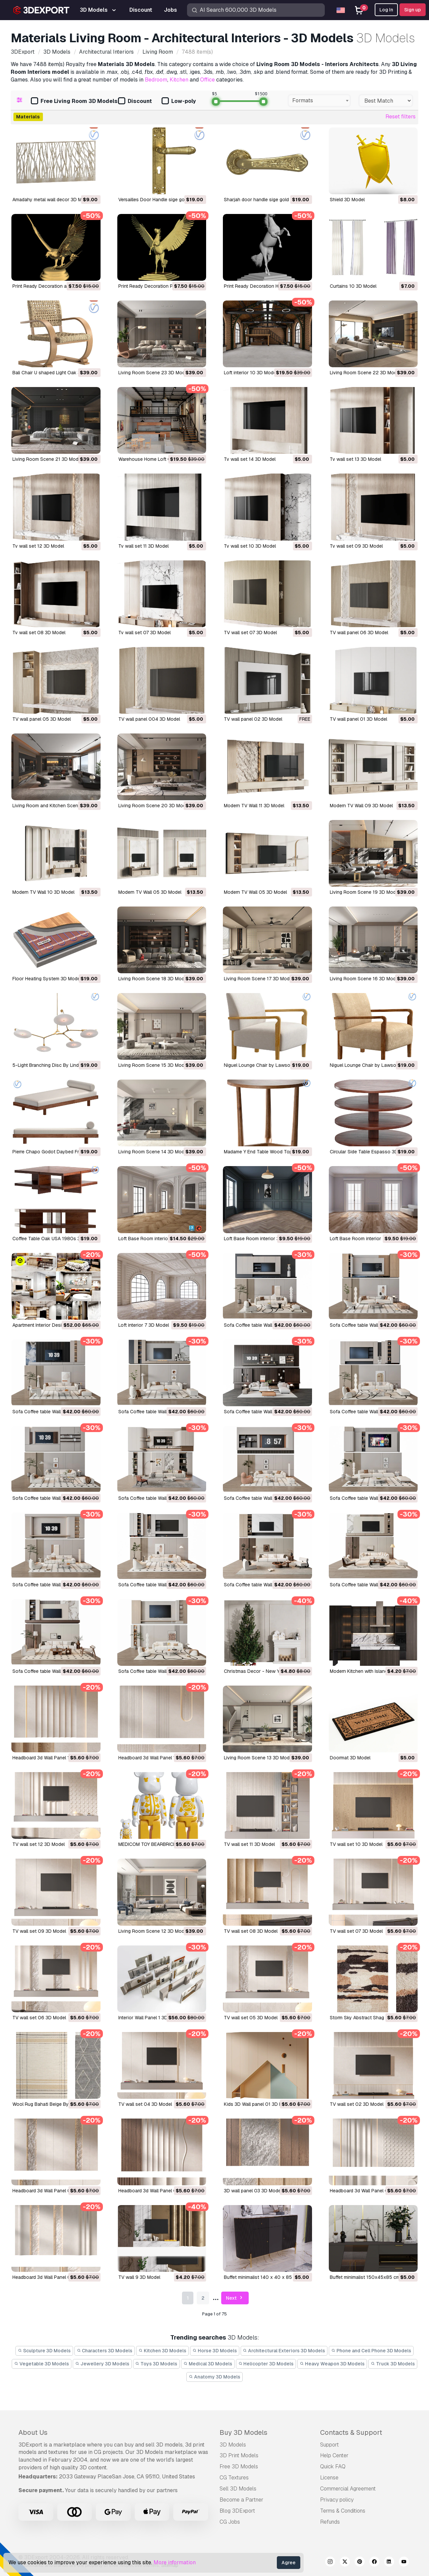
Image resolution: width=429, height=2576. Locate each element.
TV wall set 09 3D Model (39, 1931)
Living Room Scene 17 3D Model (258, 979)
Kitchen (179, 79)
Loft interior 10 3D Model (250, 373)
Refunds (330, 2521)
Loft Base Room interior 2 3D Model (368, 1239)
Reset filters (400, 116)
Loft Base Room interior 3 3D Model (262, 1239)
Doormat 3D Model (350, 1758)
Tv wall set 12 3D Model (38, 546)
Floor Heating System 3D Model (46, 979)
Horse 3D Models (214, 2351)
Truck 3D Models (393, 2364)
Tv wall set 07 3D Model (144, 632)
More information (175, 2562)
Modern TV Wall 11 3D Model (254, 806)
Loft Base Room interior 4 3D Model (157, 1239)
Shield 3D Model (347, 200)
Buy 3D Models (243, 2432)
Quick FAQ (333, 2466)
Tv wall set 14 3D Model (249, 459)
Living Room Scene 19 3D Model (365, 892)
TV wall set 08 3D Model (251, 1931)
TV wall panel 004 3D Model (149, 719)
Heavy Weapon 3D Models (332, 2364)
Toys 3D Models (156, 2364)
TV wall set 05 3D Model (251, 2018)
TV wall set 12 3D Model (38, 1844)
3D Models (233, 2444)
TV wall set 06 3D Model (39, 2018)
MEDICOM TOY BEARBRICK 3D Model (158, 1844)
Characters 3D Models (105, 2351)
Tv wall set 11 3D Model (143, 546)
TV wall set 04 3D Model (145, 2104)
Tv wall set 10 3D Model (250, 546)
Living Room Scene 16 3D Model (365, 979)
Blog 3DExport (237, 2510)
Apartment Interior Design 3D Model (50, 1325)
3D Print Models (239, 2455)
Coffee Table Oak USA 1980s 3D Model (55, 1239)
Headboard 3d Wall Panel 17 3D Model (159, 1758)
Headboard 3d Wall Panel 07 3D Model (53, 2277)
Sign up (412, 10)
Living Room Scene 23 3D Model (153, 373)
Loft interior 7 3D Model (143, 1325)
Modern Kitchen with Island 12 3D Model (373, 1671)
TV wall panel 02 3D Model (253, 719)
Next (235, 2298)
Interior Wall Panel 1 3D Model (150, 2018)
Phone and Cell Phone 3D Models (371, 2351)
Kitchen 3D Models (162, 2351)
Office (207, 79)
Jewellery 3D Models (102, 2364)
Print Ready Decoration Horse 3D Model (267, 286)
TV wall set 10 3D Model (356, 1844)
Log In (386, 10)
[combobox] (319, 100)
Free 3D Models (239, 2466)
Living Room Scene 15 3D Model (153, 1065)
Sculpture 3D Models (44, 2351)
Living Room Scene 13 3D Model (258, 1758)
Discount (135, 101)
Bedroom (156, 79)
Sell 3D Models (238, 2488)
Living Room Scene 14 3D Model (153, 1152)
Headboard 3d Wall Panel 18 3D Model (53, 1758)
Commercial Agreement (348, 2488)
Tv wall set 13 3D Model (355, 459)
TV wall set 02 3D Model (356, 2104)
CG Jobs (230, 2521)
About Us (33, 2432)
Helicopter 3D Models (266, 2364)
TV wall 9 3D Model (139, 2277)
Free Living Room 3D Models (74, 101)
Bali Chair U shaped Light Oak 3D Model (55, 373)
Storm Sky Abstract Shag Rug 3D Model (373, 2018)
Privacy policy (337, 2499)
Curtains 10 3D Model (353, 286)
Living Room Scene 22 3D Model (365, 373)
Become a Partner (241, 2499)
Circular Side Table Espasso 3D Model (371, 1152)
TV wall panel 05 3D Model (41, 719)
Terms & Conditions (342, 2510)
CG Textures (234, 2477)
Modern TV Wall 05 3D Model (149, 892)
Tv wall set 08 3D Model (38, 632)
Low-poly (179, 101)
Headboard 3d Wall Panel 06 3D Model (371, 2191)
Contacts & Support (351, 2432)
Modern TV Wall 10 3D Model (43, 892)
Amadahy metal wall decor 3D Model (51, 200)
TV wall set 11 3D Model (249, 1844)
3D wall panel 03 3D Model (253, 2191)
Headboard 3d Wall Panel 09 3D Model (54, 2191)
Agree (289, 2563)
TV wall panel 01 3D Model (358, 719)
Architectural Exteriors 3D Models (284, 2351)
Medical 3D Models (207, 2364)
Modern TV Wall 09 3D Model (361, 806)
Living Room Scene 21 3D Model (47, 459)
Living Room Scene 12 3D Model (153, 1931)
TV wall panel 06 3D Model (359, 632)
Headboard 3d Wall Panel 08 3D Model (159, 2191)
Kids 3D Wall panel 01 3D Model (258, 2104)
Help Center (334, 2455)
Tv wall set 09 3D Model (356, 546)
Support (329, 2444)
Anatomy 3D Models (214, 2377)
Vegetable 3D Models (41, 2364)
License (329, 2477)
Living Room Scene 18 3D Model (153, 979)
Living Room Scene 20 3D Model (153, 806)
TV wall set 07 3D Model (250, 632)
